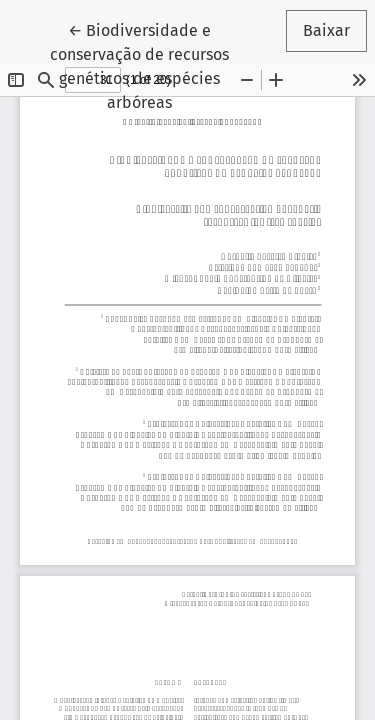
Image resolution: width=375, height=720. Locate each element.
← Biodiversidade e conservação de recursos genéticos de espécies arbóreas (160, 65)
